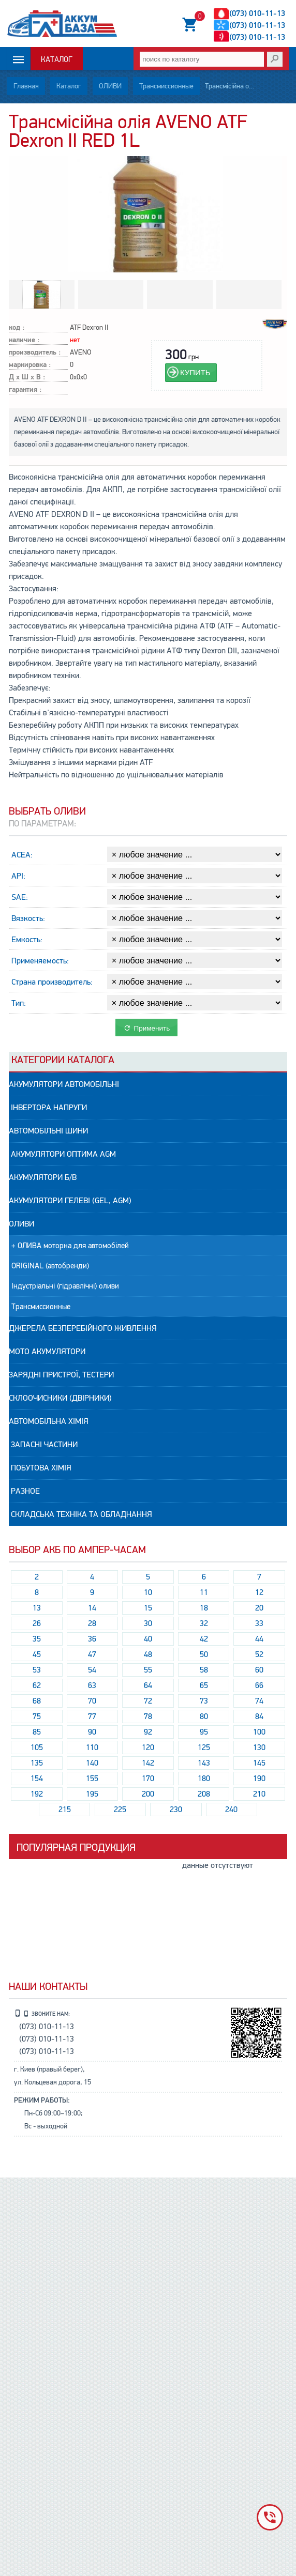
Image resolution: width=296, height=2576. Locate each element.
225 (120, 1809)
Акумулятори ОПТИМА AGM (62, 1154)
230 (176, 1809)
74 (259, 1701)
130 (259, 1747)
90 (92, 1732)
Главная (26, 86)
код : (16, 328)
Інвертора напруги (48, 1107)
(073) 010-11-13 (257, 14)
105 (37, 1747)
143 (204, 1763)
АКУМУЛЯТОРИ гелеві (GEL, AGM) (70, 1200)
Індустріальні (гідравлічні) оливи (65, 1286)
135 (37, 1763)
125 (204, 1747)
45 (37, 1654)
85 (37, 1732)
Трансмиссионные (166, 86)
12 (259, 1592)
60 (259, 1670)
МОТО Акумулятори (47, 1351)
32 (204, 1623)
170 (148, 1778)
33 (259, 1623)
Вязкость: (28, 918)
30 (148, 1623)
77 (92, 1716)
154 (37, 1778)
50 (204, 1654)
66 (259, 1685)
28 (92, 1623)
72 (148, 1701)
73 (204, 1701)
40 (148, 1639)
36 (92, 1639)
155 (92, 1778)
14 (92, 1608)
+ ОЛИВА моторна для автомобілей (70, 1245)
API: (18, 876)
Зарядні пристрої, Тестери (61, 1375)
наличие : (24, 340)
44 (259, 1639)
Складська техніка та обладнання (80, 1514)
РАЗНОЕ (24, 1491)
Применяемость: (40, 961)
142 (148, 1763)
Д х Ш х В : (27, 377)
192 (37, 1794)
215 (64, 1809)
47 (92, 1654)
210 (259, 1794)
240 (231, 1809)
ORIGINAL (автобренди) (50, 1265)
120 (148, 1747)
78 (148, 1716)
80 (204, 1716)
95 (204, 1732)
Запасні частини (43, 1444)
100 (259, 1732)
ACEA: (22, 855)
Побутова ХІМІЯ (40, 1468)
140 (92, 1763)
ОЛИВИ (110, 86)
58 (204, 1670)
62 (37, 1685)
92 (148, 1732)
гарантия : (25, 390)
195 (92, 1794)
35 (37, 1639)
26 (37, 1623)
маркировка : (30, 365)
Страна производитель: (52, 982)
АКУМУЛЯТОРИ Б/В (43, 1177)
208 (204, 1794)
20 (259, 1608)
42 (204, 1639)
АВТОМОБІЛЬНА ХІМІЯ (48, 1421)
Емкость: (26, 939)
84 (259, 1716)
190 (259, 1778)
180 (204, 1778)
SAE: (19, 897)
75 (37, 1716)
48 (148, 1654)
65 (204, 1685)
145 (259, 1763)
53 (37, 1670)
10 (148, 1592)
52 (259, 1654)
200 (148, 1794)
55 (148, 1670)
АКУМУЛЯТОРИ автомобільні (64, 1084)
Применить (146, 1028)
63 (92, 1685)
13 (37, 1608)
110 (92, 1747)
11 (204, 1592)
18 (204, 1608)
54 (92, 1670)
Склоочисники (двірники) (60, 1398)
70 (92, 1701)
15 (148, 1608)
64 (148, 1685)
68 (37, 1701)
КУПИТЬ (195, 372)
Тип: (18, 1003)
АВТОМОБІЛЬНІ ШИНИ (48, 1131)
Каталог (56, 60)
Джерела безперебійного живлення (83, 1328)
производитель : (35, 352)
